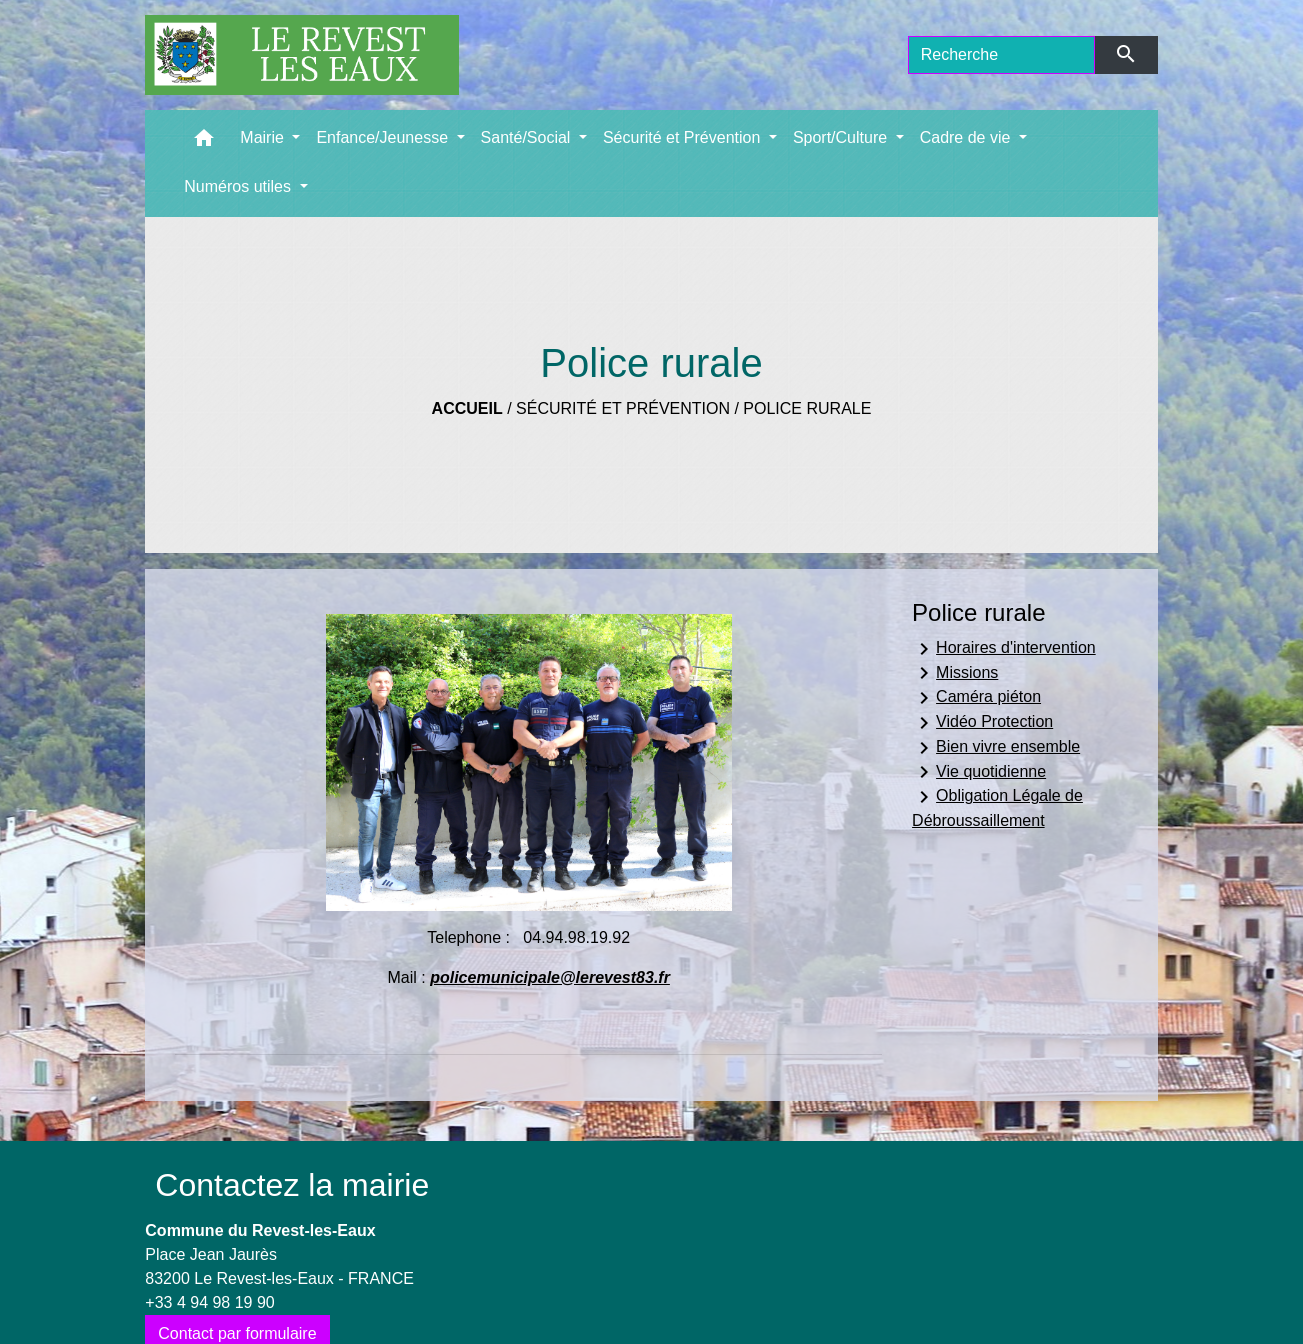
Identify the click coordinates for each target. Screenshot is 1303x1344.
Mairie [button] (264, 137)
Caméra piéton (976, 698)
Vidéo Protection (982, 723)
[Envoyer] (1126, 55)
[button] (204, 142)
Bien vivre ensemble (996, 748)
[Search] (1002, 55)
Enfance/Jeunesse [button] (384, 137)
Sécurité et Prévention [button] (684, 137)
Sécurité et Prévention (623, 408)
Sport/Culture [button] (842, 137)
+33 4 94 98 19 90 (209, 1302)
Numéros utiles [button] (239, 186)
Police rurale (807, 408)
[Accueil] (302, 55)
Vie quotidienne (979, 772)
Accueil (467, 408)
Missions (955, 673)
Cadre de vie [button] (967, 137)
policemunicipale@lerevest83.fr (550, 977)
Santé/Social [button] (528, 137)
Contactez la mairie (292, 1185)
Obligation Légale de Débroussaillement (997, 807)
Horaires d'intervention (1004, 649)
